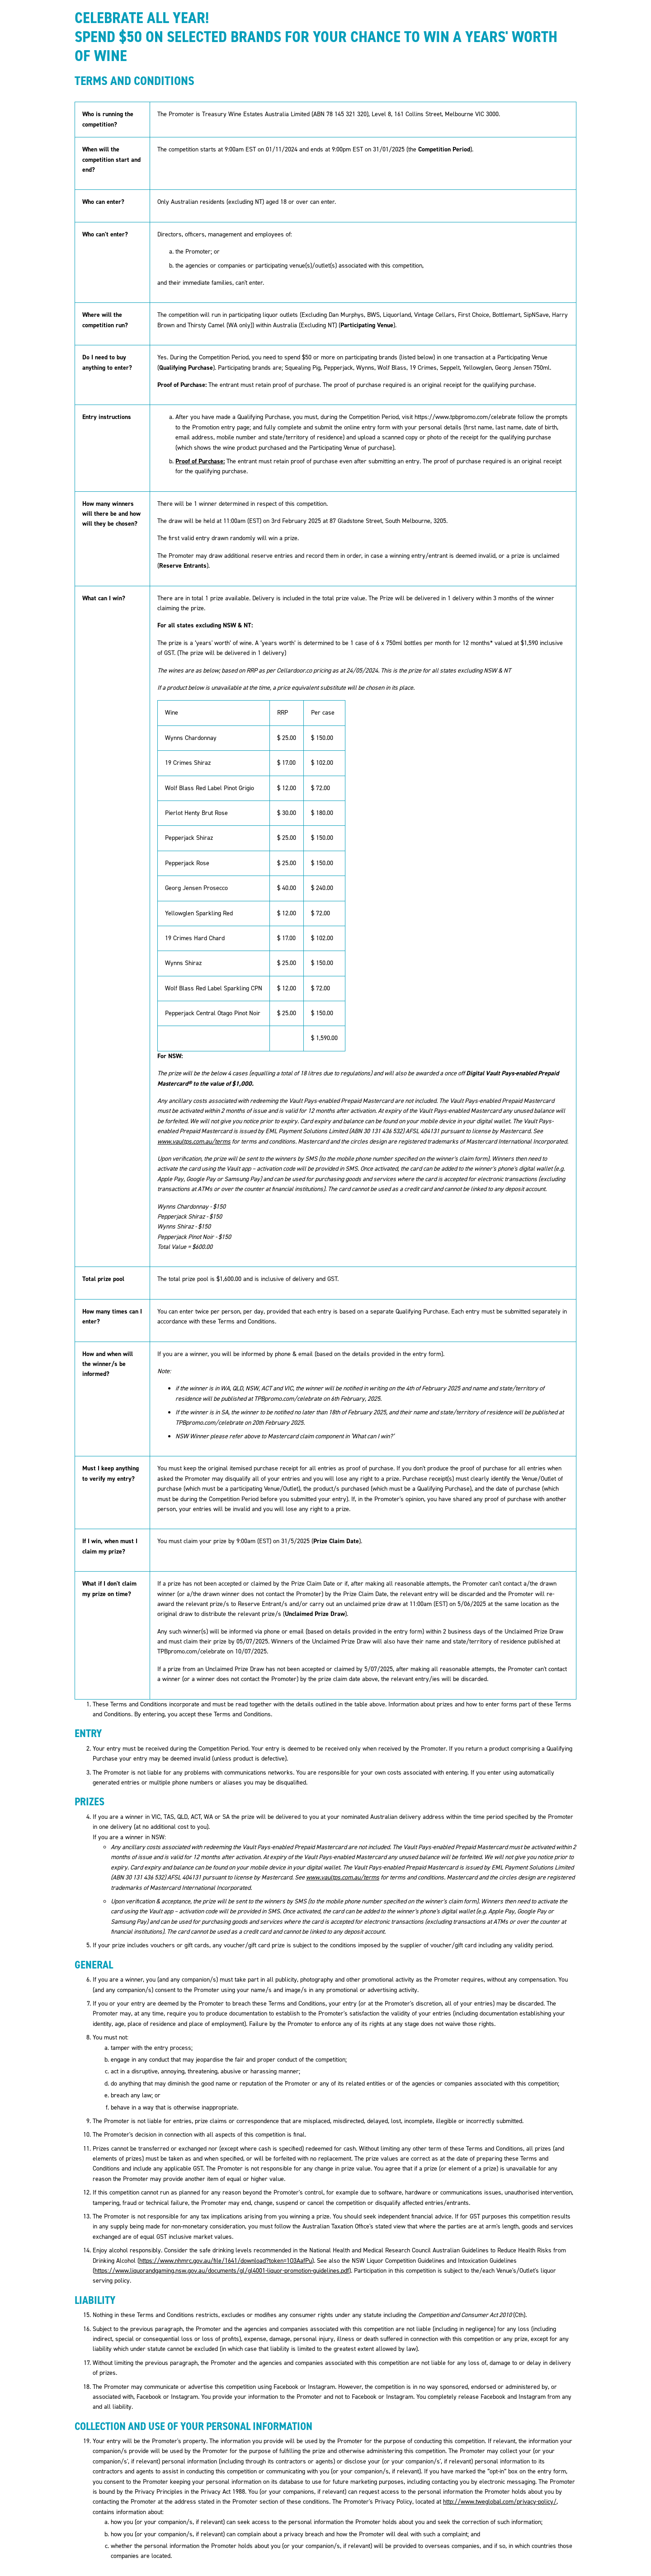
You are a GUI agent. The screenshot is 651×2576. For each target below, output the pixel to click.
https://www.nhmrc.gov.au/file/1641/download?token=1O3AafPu (225, 2260)
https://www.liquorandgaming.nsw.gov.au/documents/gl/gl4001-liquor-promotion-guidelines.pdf (221, 2270)
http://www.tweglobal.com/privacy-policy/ (500, 2501)
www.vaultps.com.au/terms (194, 1141)
